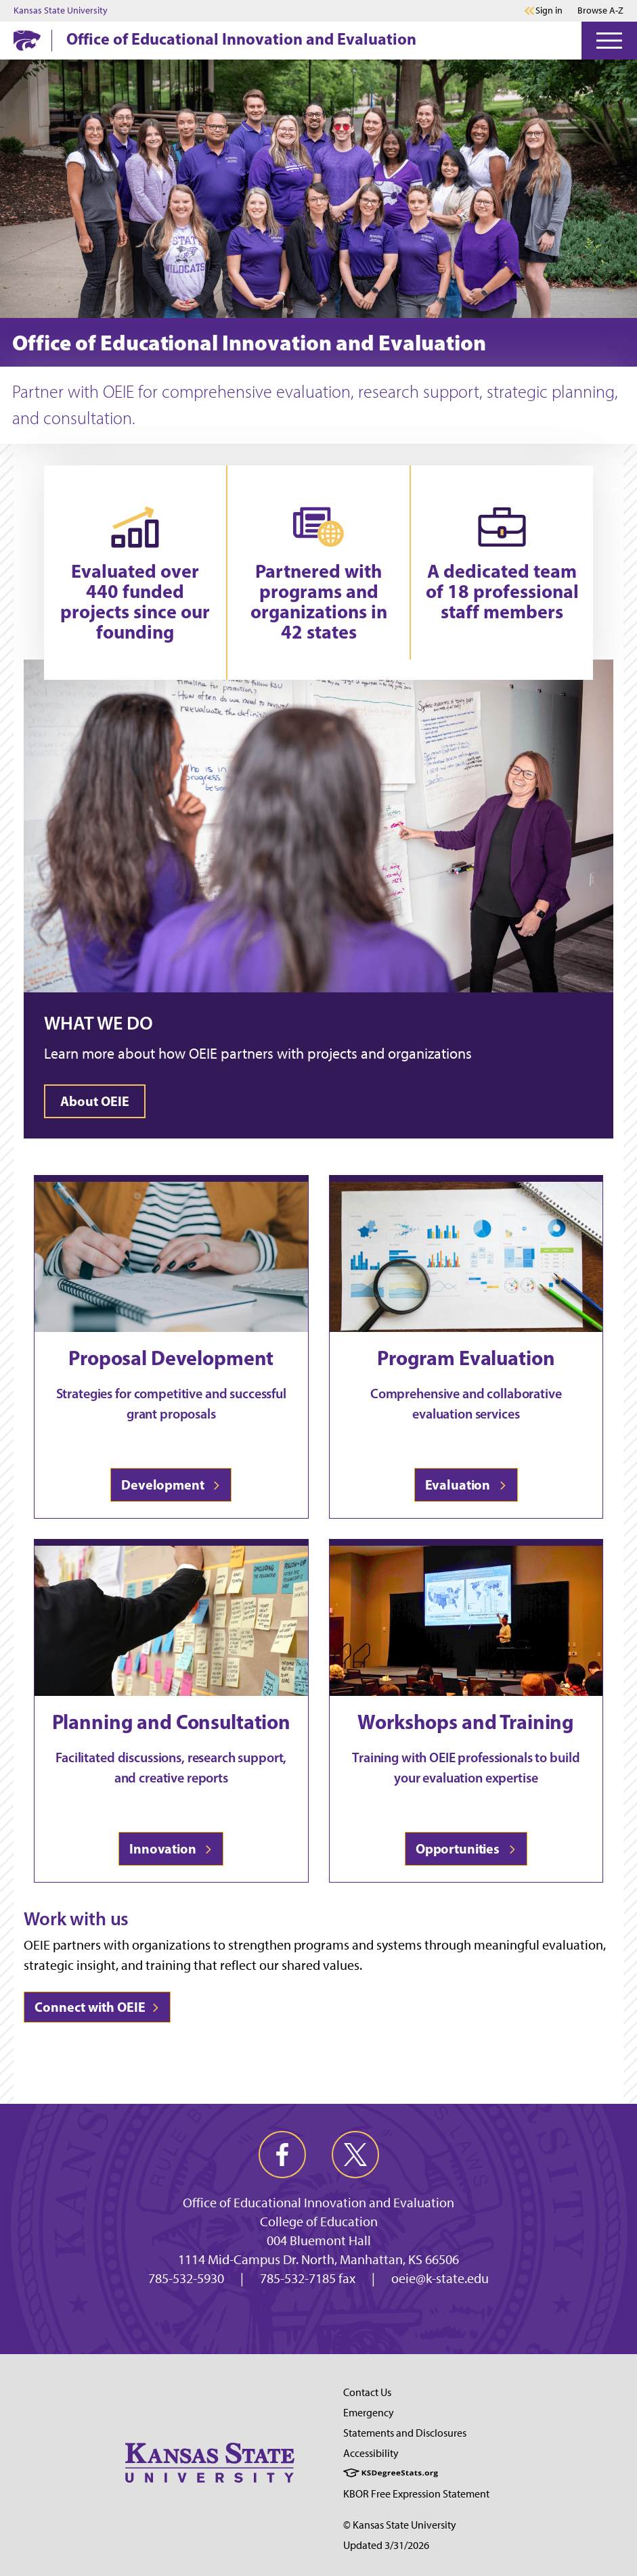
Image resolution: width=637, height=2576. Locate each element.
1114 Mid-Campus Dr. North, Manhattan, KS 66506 (318, 2259)
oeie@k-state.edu (440, 2278)
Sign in (549, 10)
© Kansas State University (399, 2524)
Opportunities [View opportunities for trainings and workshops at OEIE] (466, 1848)
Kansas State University (61, 10)
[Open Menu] (609, 41)
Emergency (368, 2412)
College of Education (319, 2221)
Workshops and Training (465, 1721)
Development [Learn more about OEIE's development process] (171, 1484)
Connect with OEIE (97, 2006)
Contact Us (367, 2392)
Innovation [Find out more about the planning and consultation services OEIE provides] (171, 1848)
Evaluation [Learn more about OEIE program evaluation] (466, 1484)
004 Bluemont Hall (319, 2240)
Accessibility (371, 2453)
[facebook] (282, 2154)
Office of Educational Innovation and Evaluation (241, 38)
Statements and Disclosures (404, 2432)
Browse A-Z (600, 10)
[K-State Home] (27, 40)
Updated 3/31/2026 (386, 2545)
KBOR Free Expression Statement (416, 2493)
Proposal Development (170, 1358)
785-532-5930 (186, 2278)
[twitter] (355, 2154)
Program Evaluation (465, 1358)
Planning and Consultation (171, 1721)
